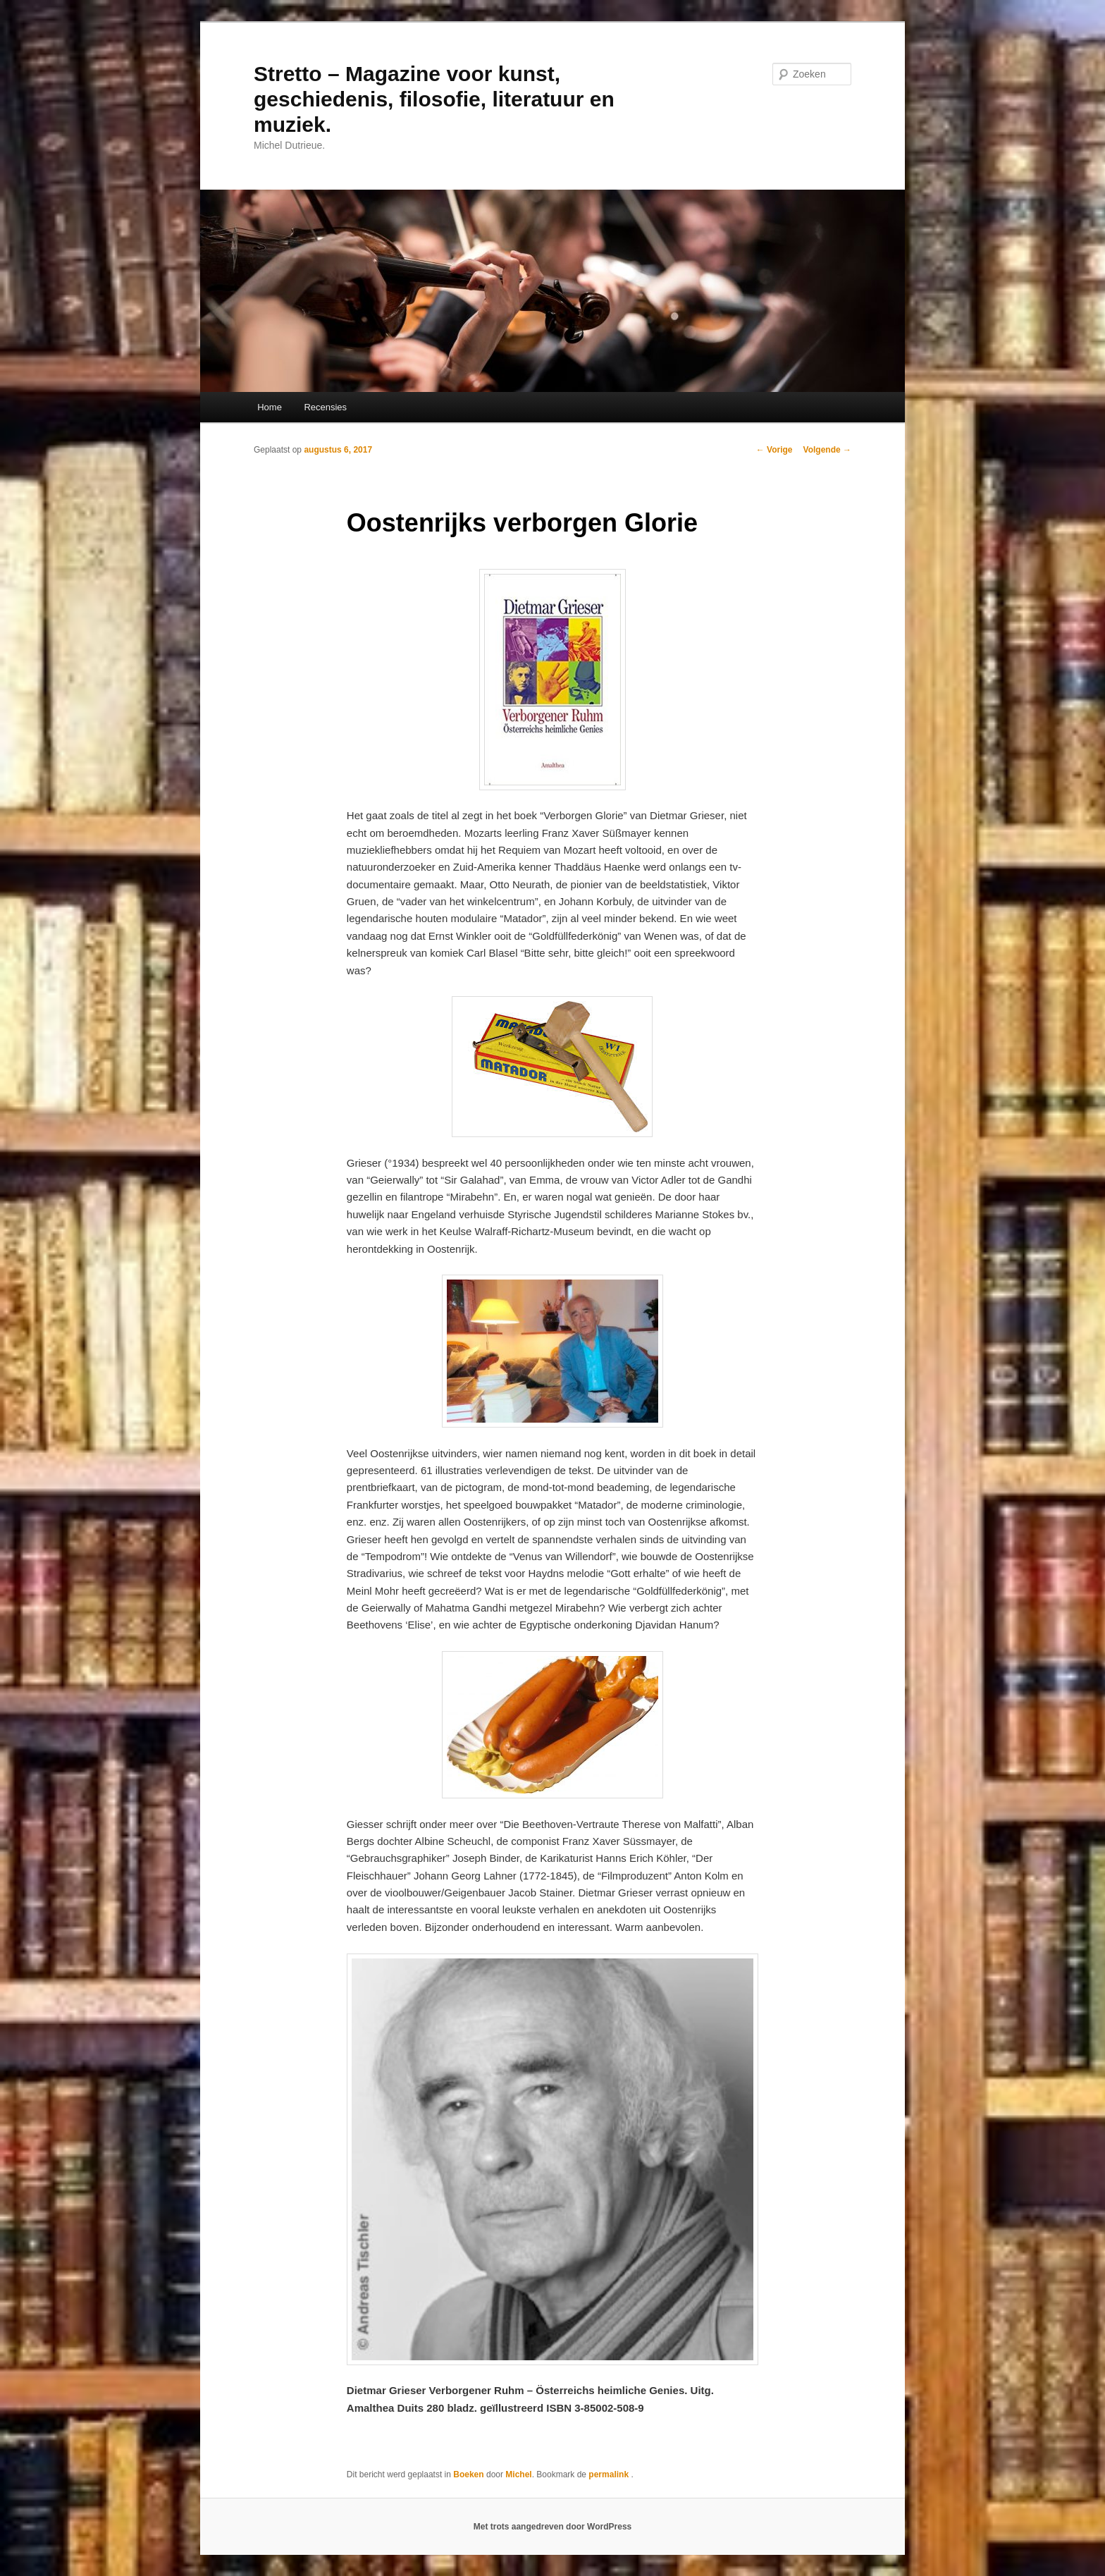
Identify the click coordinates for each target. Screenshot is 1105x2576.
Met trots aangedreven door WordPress (553, 2527)
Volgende (827, 450)
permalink (609, 2474)
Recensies (325, 407)
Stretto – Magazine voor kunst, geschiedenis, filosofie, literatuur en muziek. (434, 99)
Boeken (468, 2474)
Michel (518, 2474)
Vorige (774, 450)
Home (269, 407)
